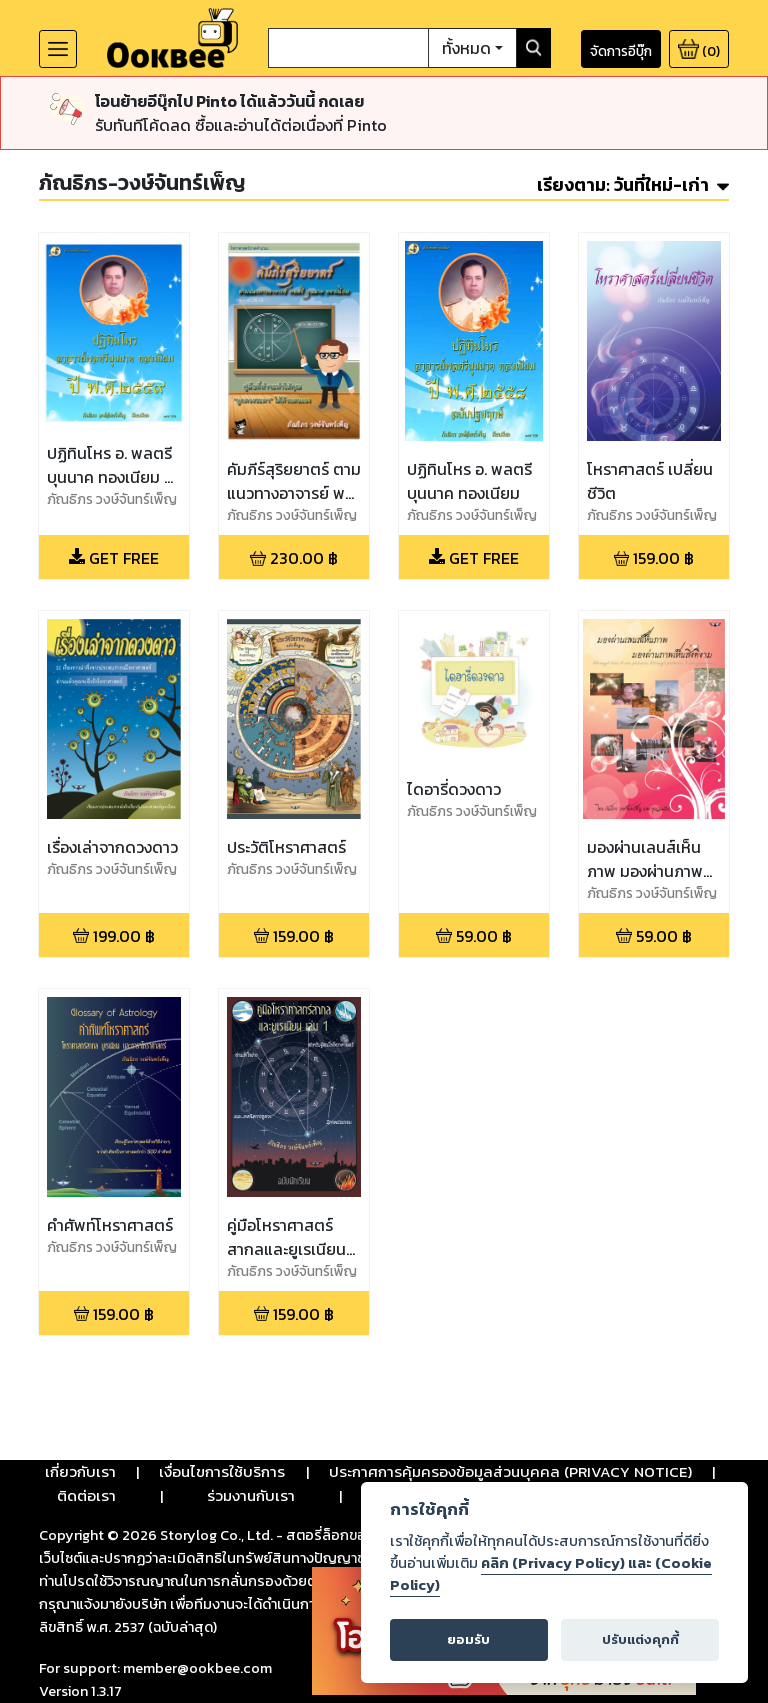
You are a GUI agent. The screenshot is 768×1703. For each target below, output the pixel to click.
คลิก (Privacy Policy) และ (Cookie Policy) (551, 1574)
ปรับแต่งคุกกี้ (640, 1639)
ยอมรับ (468, 1639)
